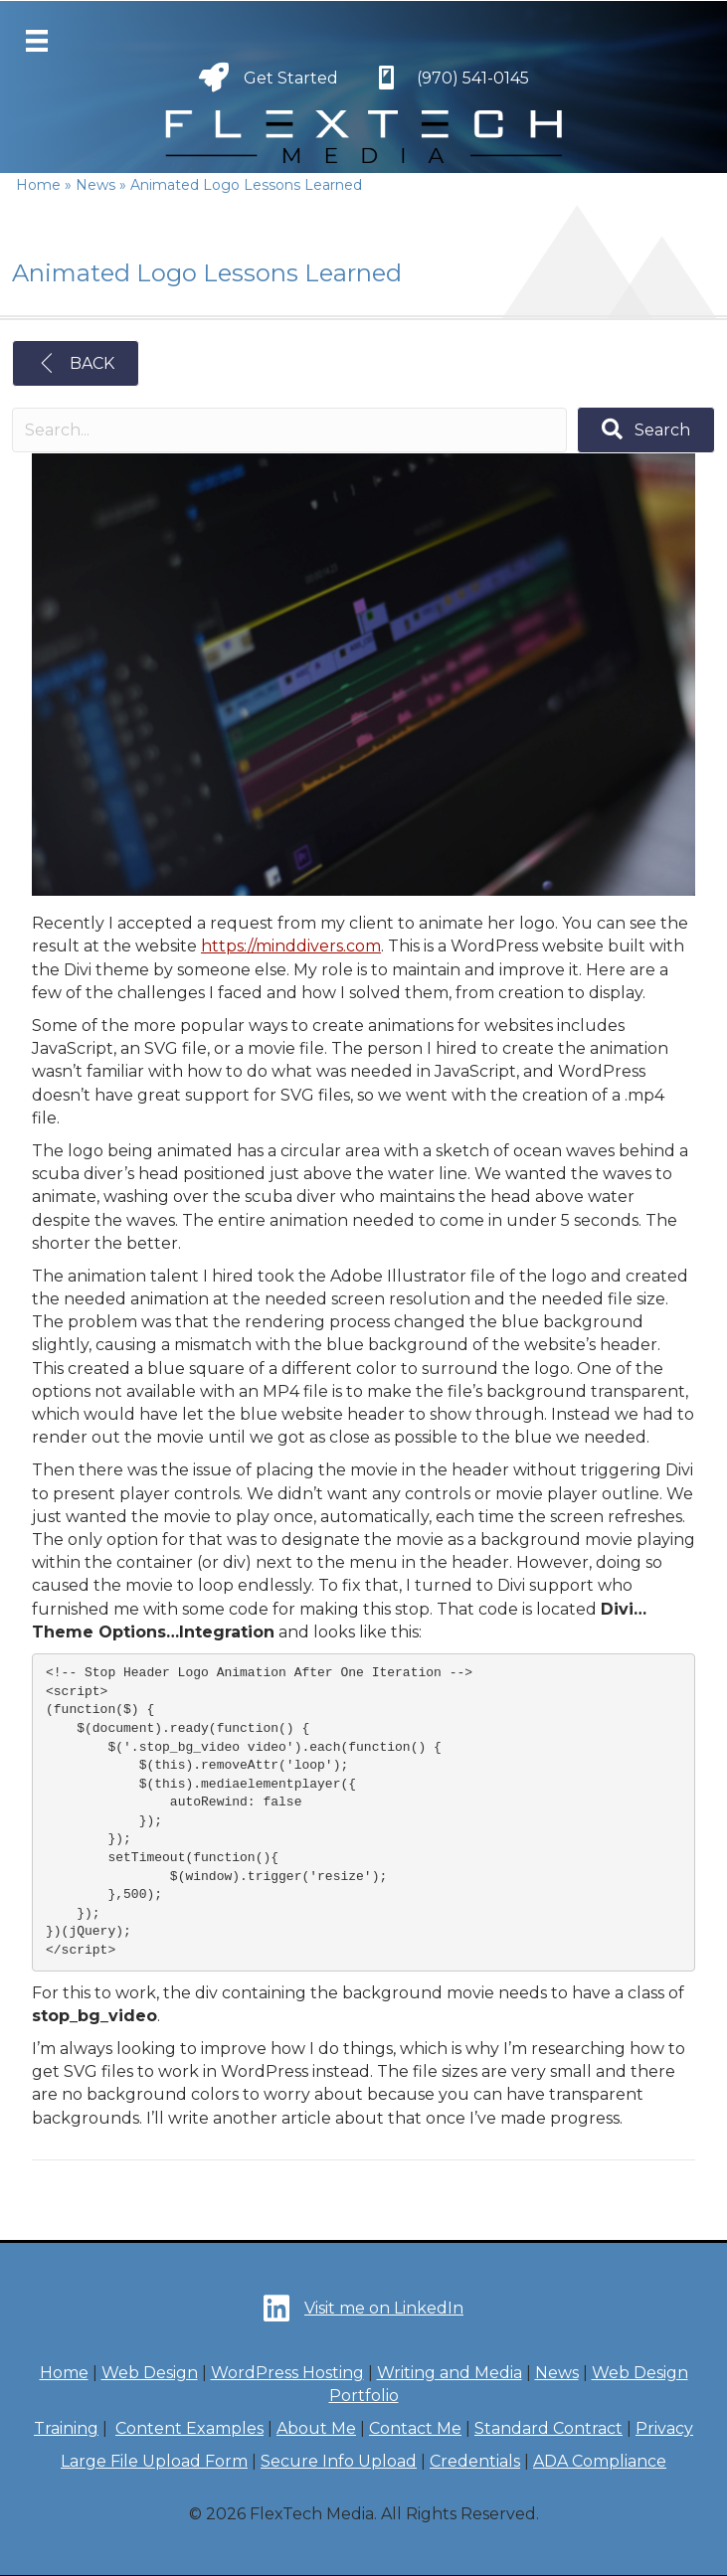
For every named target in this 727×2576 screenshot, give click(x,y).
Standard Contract (548, 2428)
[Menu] (37, 41)
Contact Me (415, 2428)
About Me (316, 2428)
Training (66, 2428)
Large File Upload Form (154, 2461)
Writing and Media (449, 2372)
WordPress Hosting (287, 2372)
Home (64, 2372)
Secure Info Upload (339, 2461)
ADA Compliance (599, 2461)
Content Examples (189, 2428)
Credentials (475, 2461)
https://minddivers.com (291, 946)
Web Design (149, 2372)
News (557, 2372)
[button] (646, 430)
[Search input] (289, 430)
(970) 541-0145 (473, 78)
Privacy (664, 2428)
